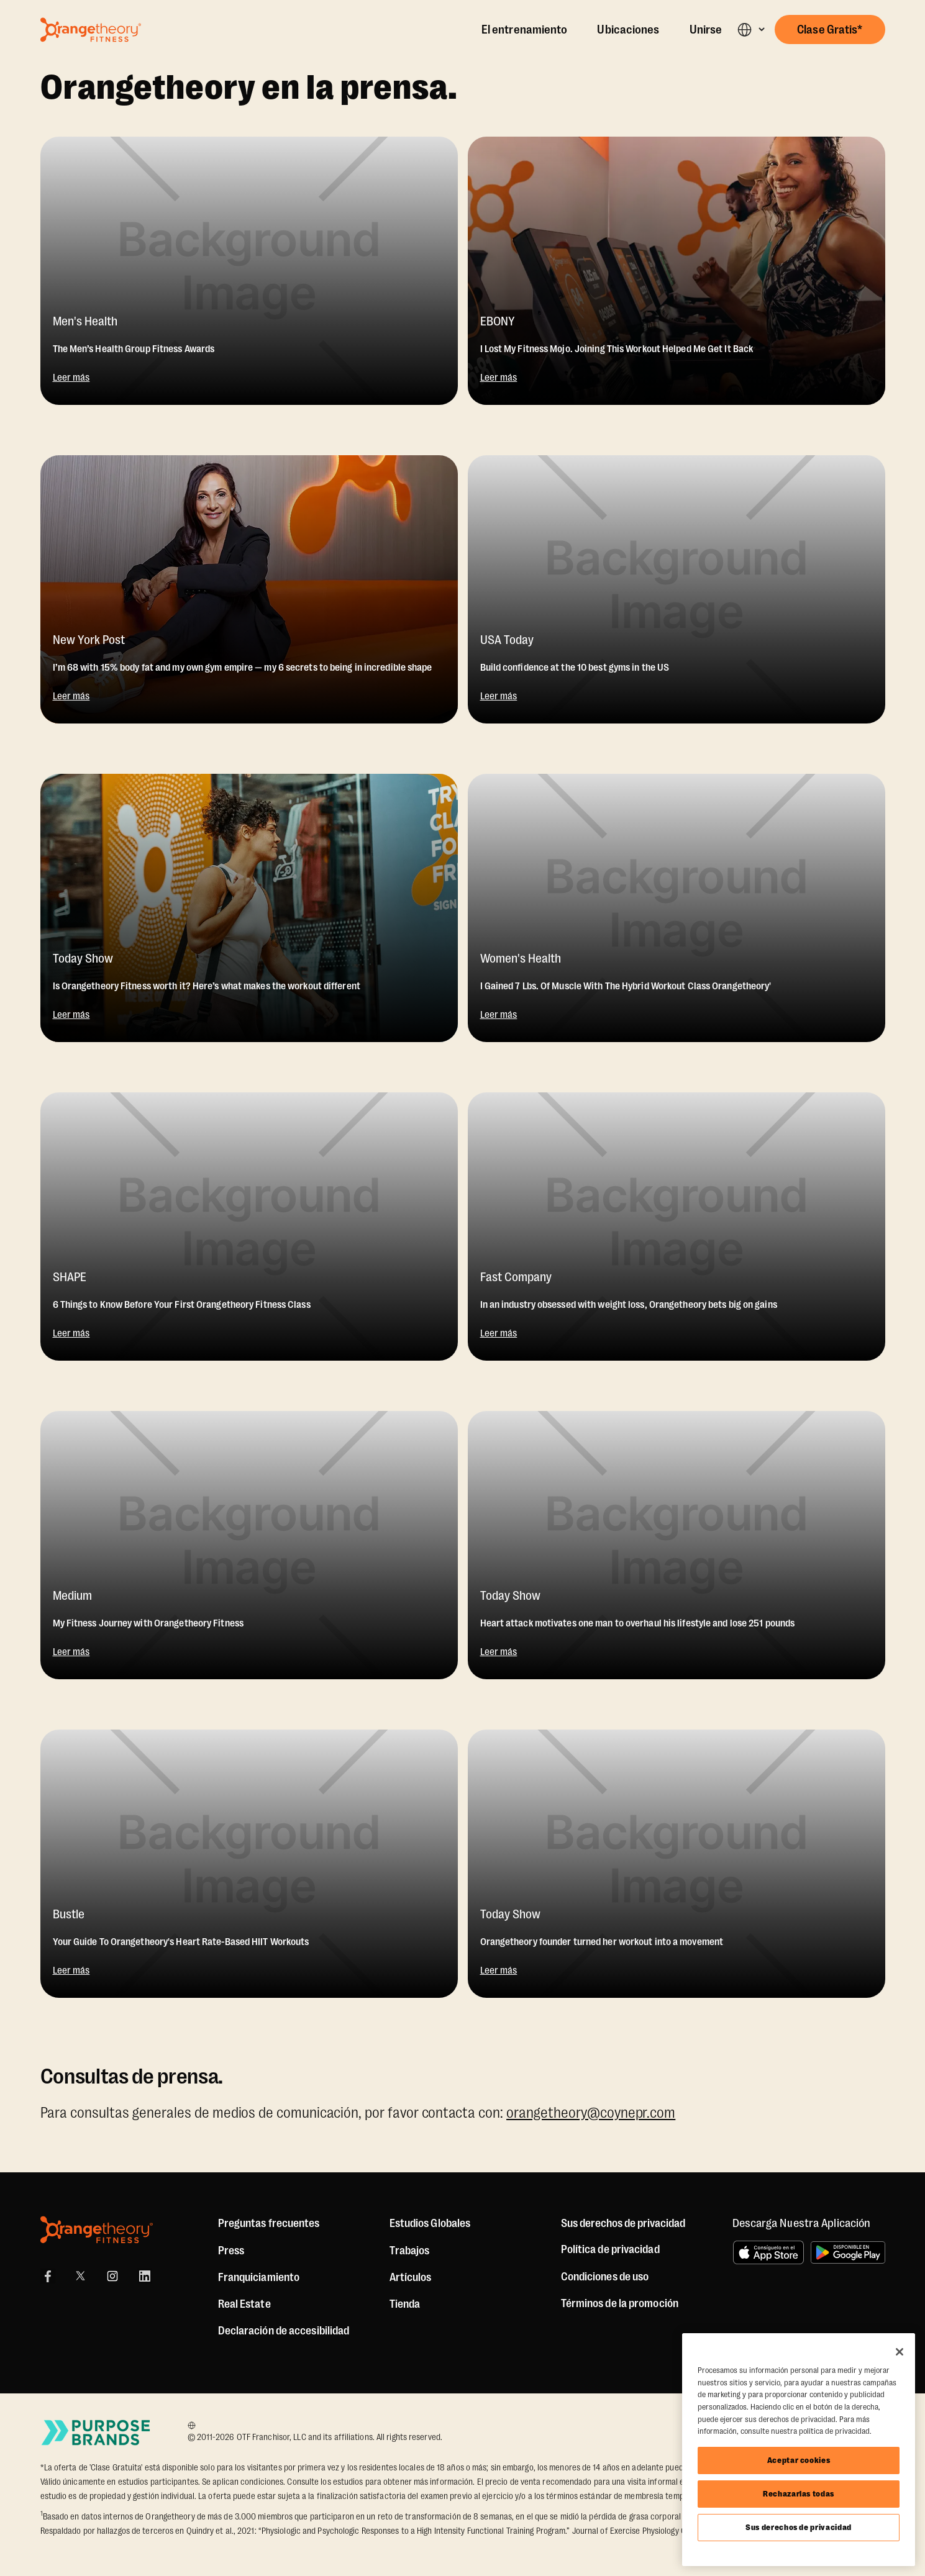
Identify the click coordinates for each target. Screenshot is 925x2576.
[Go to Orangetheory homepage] (91, 29)
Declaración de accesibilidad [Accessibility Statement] (284, 2330)
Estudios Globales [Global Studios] (430, 2223)
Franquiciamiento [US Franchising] (259, 2277)
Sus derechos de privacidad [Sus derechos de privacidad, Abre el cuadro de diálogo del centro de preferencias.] (798, 2527)
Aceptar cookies (799, 2460)
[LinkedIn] (144, 2276)
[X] (80, 2276)
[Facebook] (47, 2276)
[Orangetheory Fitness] (96, 2230)
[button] (751, 29)
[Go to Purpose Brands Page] (96, 2432)
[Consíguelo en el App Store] (768, 2252)
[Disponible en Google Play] (848, 2252)
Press (231, 2250)
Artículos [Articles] (411, 2277)
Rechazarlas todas (798, 2493)
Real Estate (244, 2304)
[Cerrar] (899, 2351)
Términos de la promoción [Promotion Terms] (619, 2303)
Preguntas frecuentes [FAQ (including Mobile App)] (269, 2223)
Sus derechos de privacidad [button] (623, 2223)
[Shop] (405, 2304)
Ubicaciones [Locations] (628, 30)
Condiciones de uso (605, 2276)
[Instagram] (112, 2276)
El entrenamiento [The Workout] (524, 30)
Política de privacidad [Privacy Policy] (610, 2249)
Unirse (706, 30)
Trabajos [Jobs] (410, 2250)
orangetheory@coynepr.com (590, 2112)
